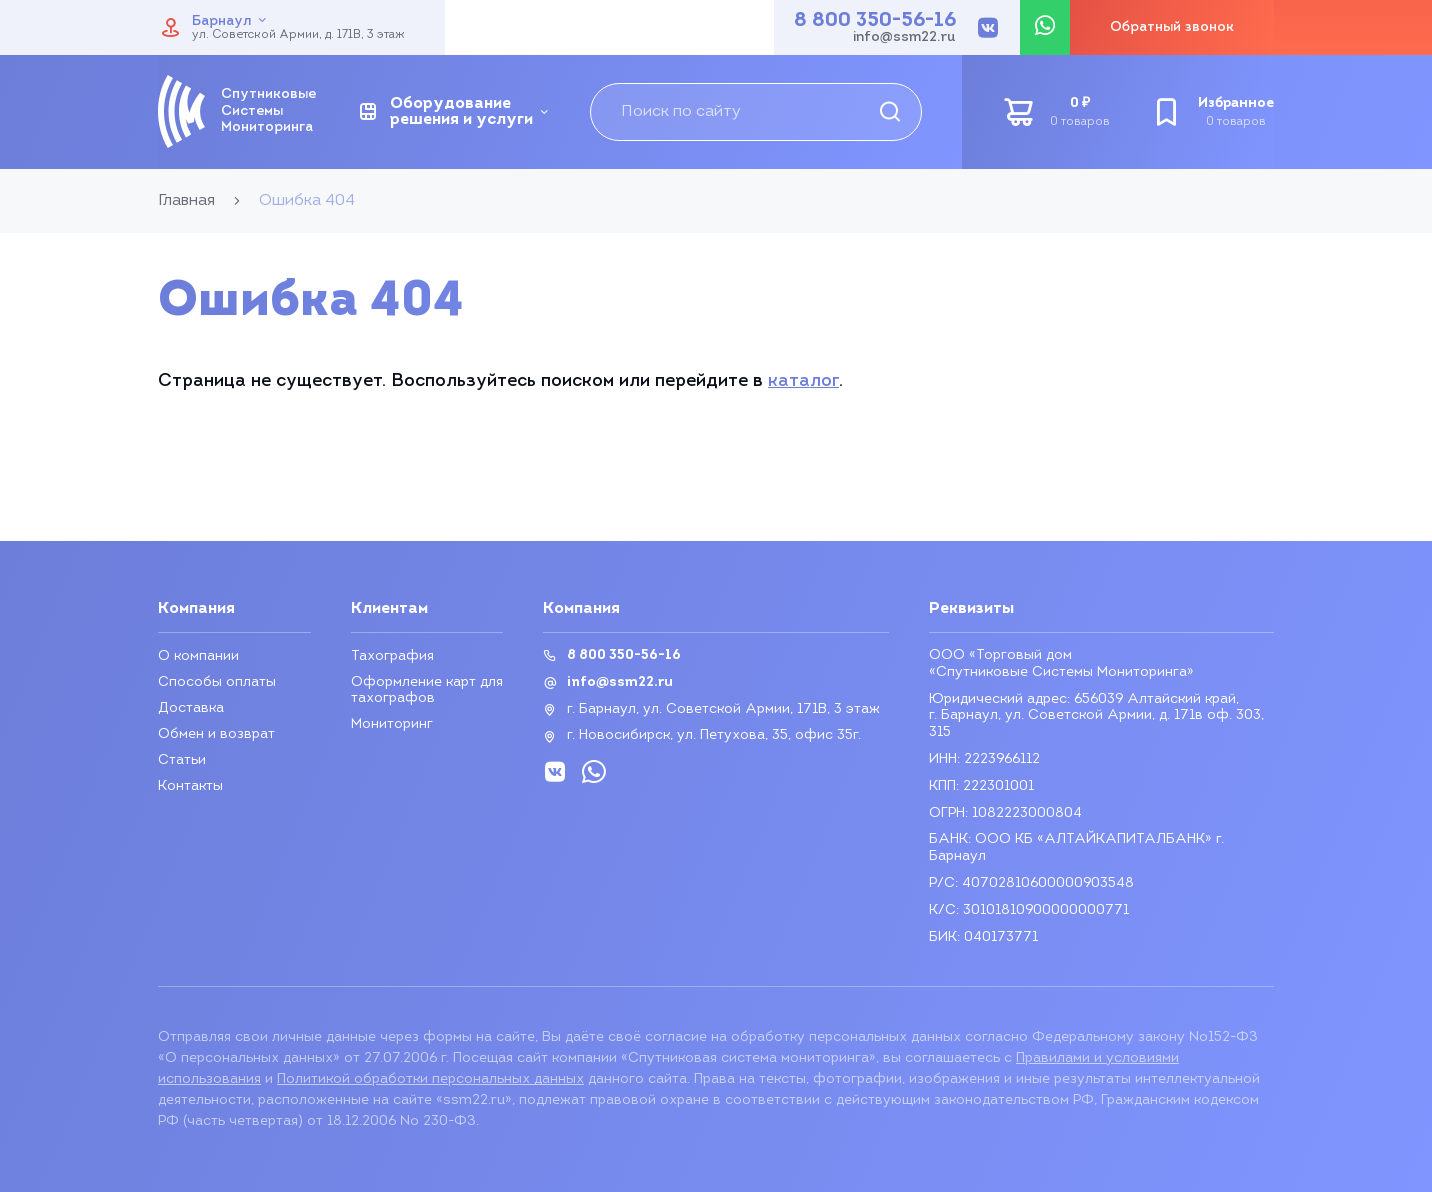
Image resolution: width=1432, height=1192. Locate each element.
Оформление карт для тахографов (427, 690)
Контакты (190, 786)
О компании (198, 656)
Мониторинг (392, 724)
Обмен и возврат (216, 734)
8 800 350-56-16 (875, 21)
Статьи (182, 760)
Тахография (392, 656)
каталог (803, 381)
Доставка (191, 708)
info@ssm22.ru (904, 38)
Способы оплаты (217, 682)
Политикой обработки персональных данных (430, 1079)
